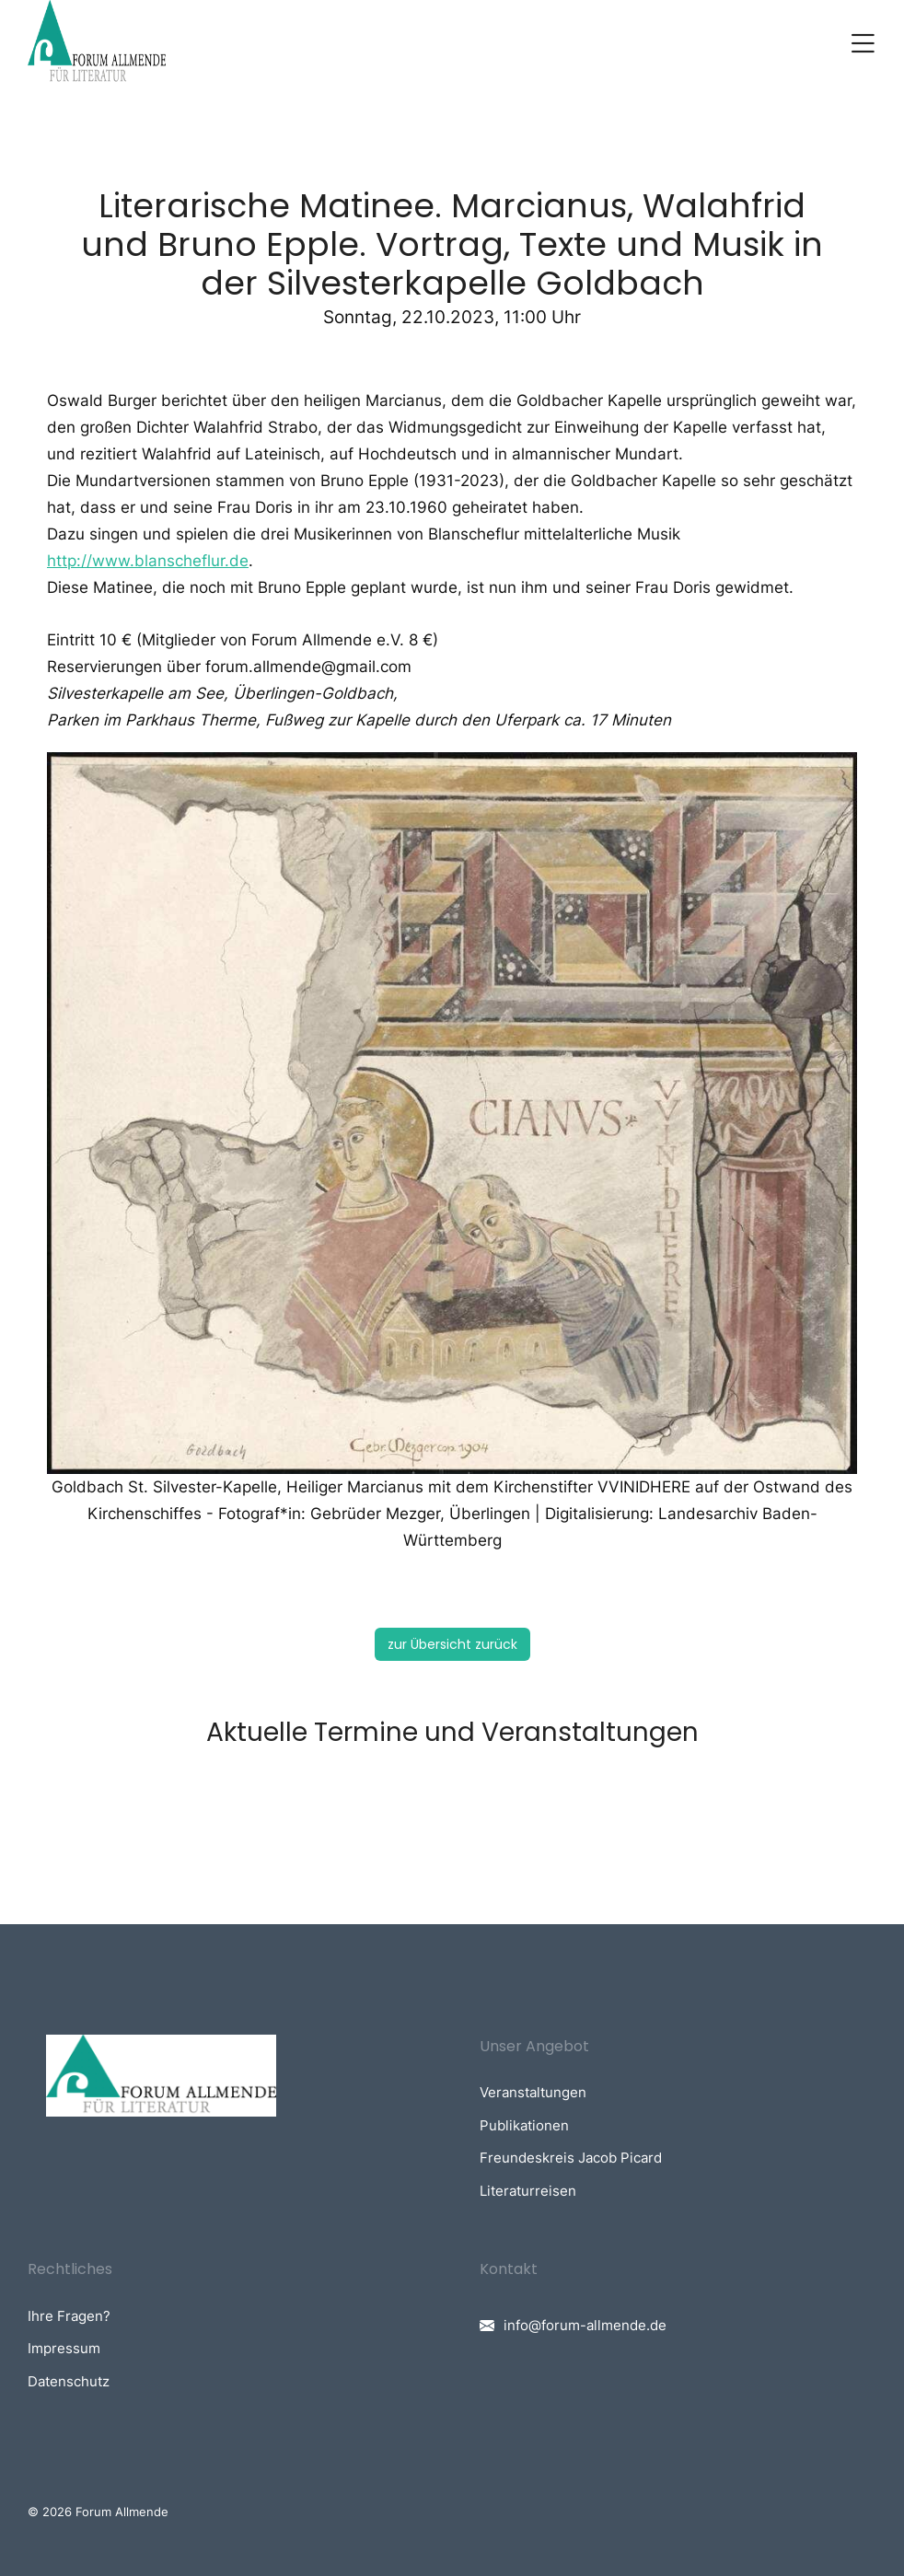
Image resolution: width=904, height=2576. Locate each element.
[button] (862, 43)
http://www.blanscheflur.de (148, 560)
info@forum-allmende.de (585, 2325)
